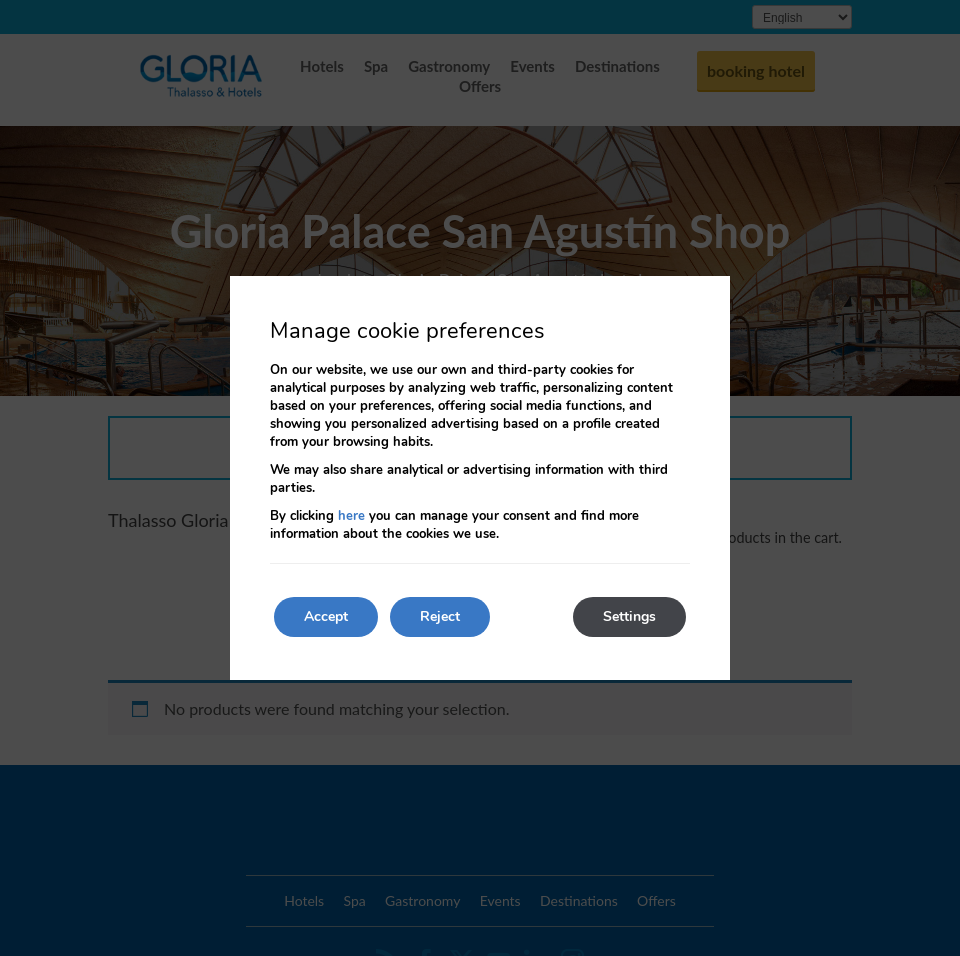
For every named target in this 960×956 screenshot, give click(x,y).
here (351, 516)
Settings (629, 616)
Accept (326, 616)
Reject (440, 616)
